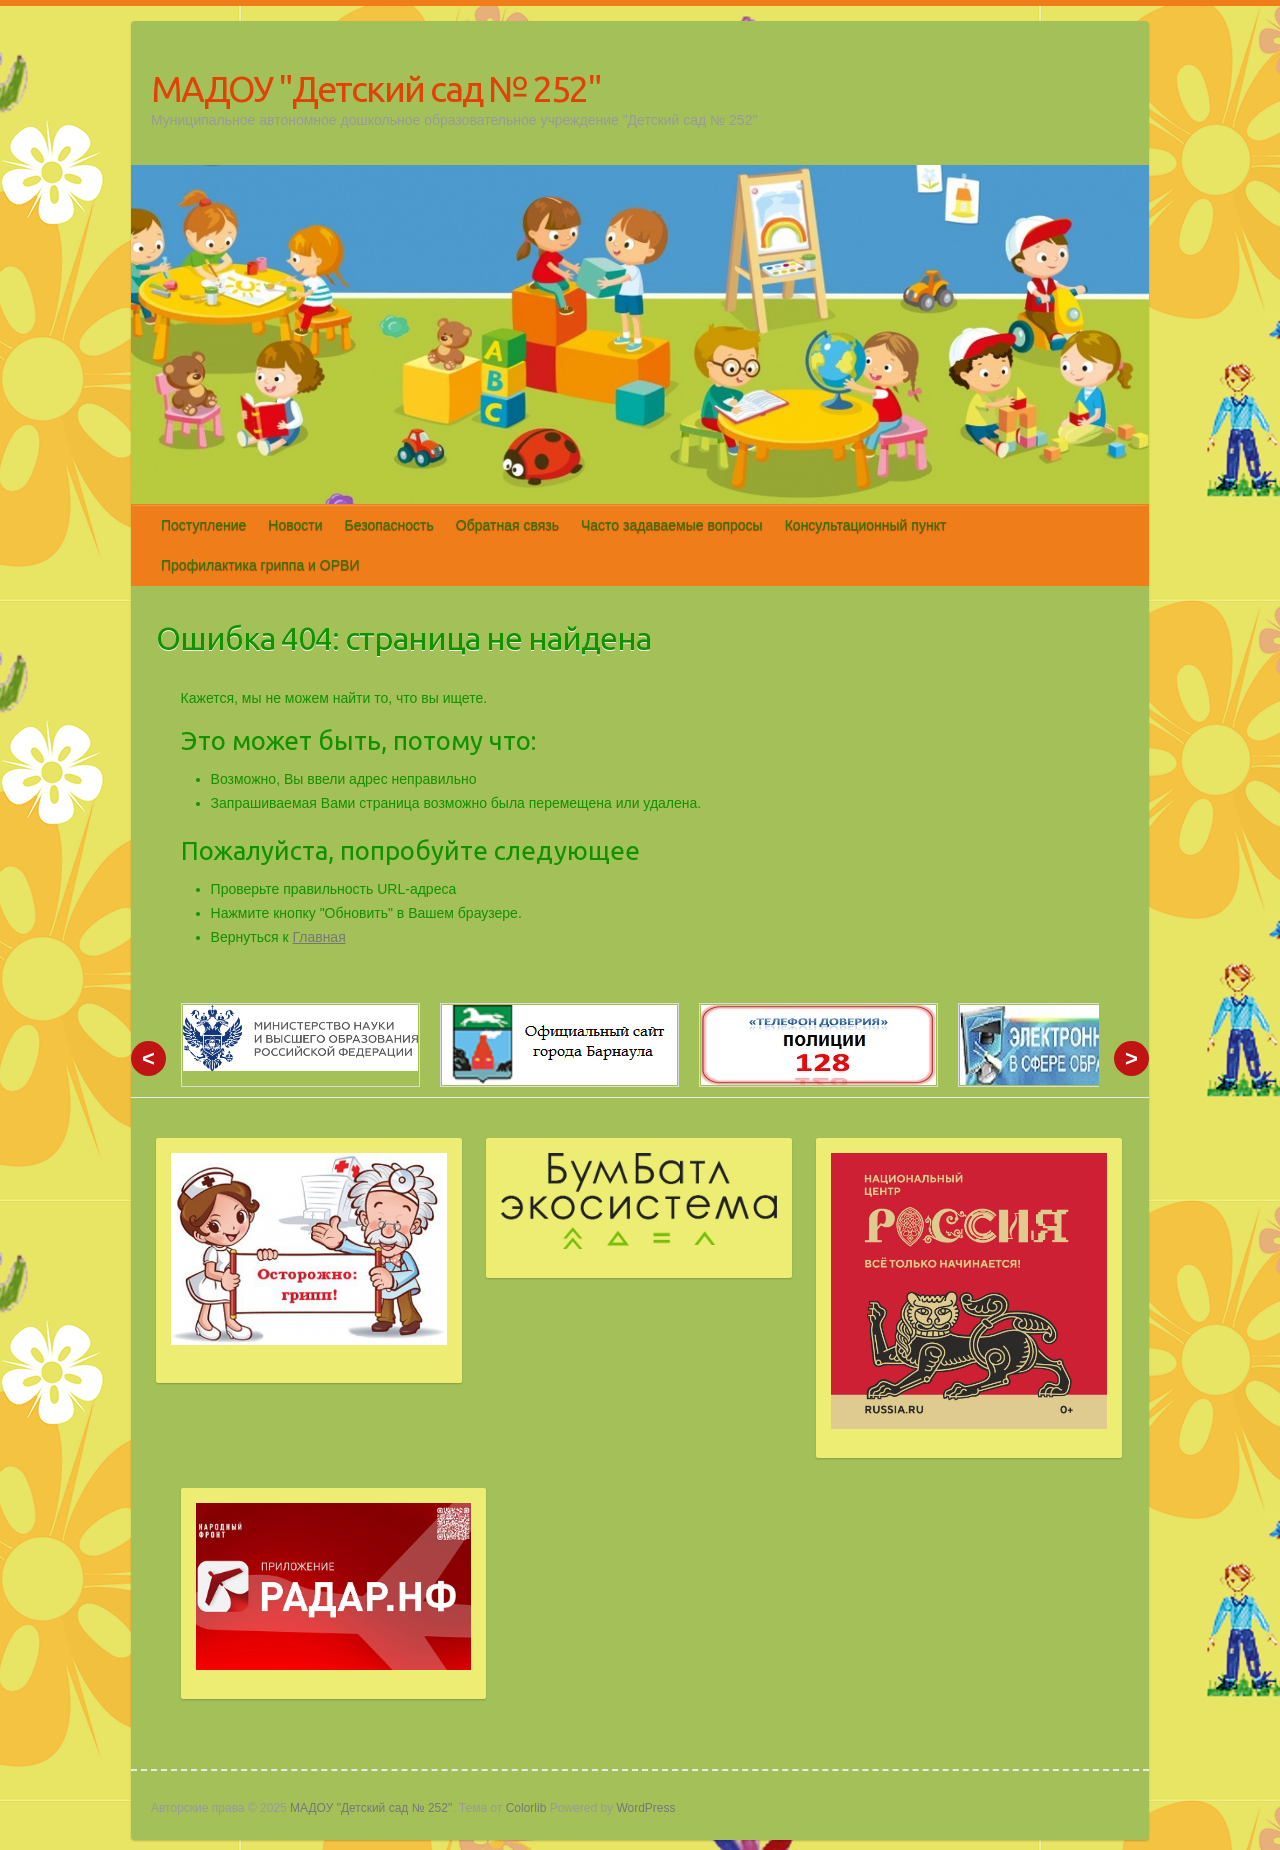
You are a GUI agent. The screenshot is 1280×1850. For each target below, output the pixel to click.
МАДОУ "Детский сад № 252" (376, 88)
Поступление (203, 525)
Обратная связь (507, 525)
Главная (318, 937)
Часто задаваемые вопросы (672, 525)
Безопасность (389, 525)
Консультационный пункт (866, 525)
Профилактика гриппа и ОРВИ (260, 565)
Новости (295, 525)
